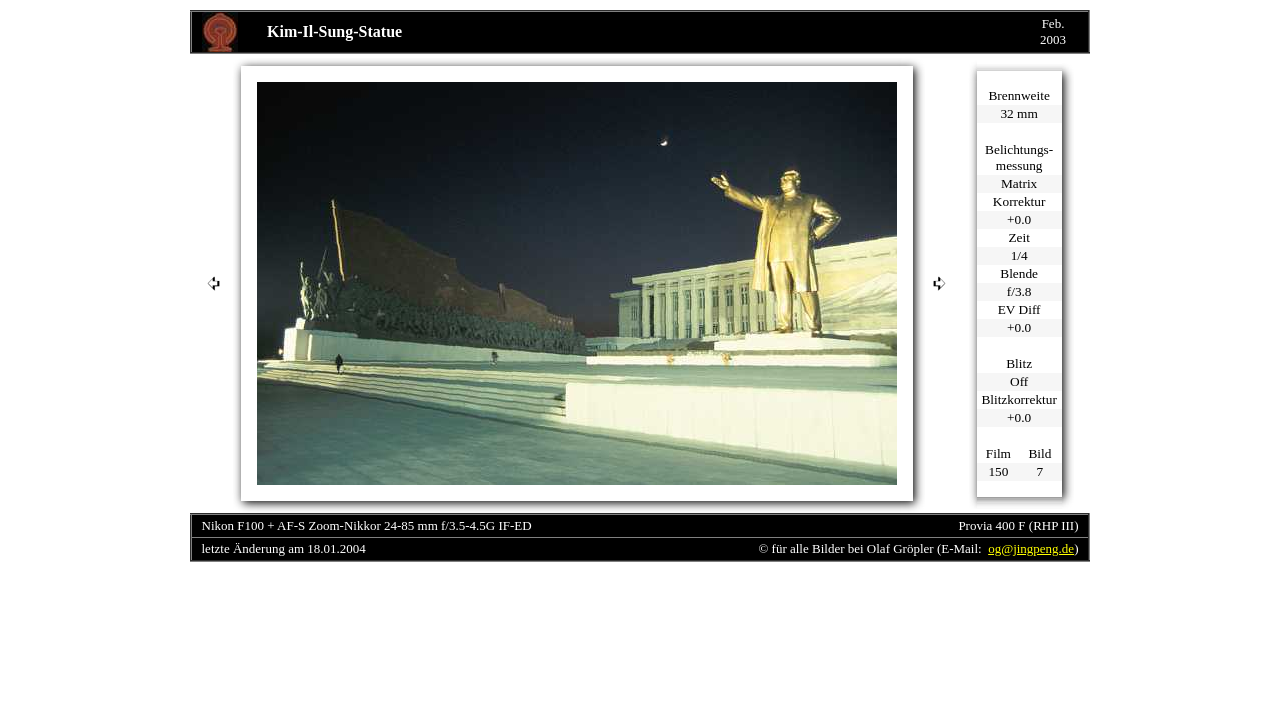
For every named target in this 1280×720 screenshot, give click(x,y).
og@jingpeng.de (1031, 548)
